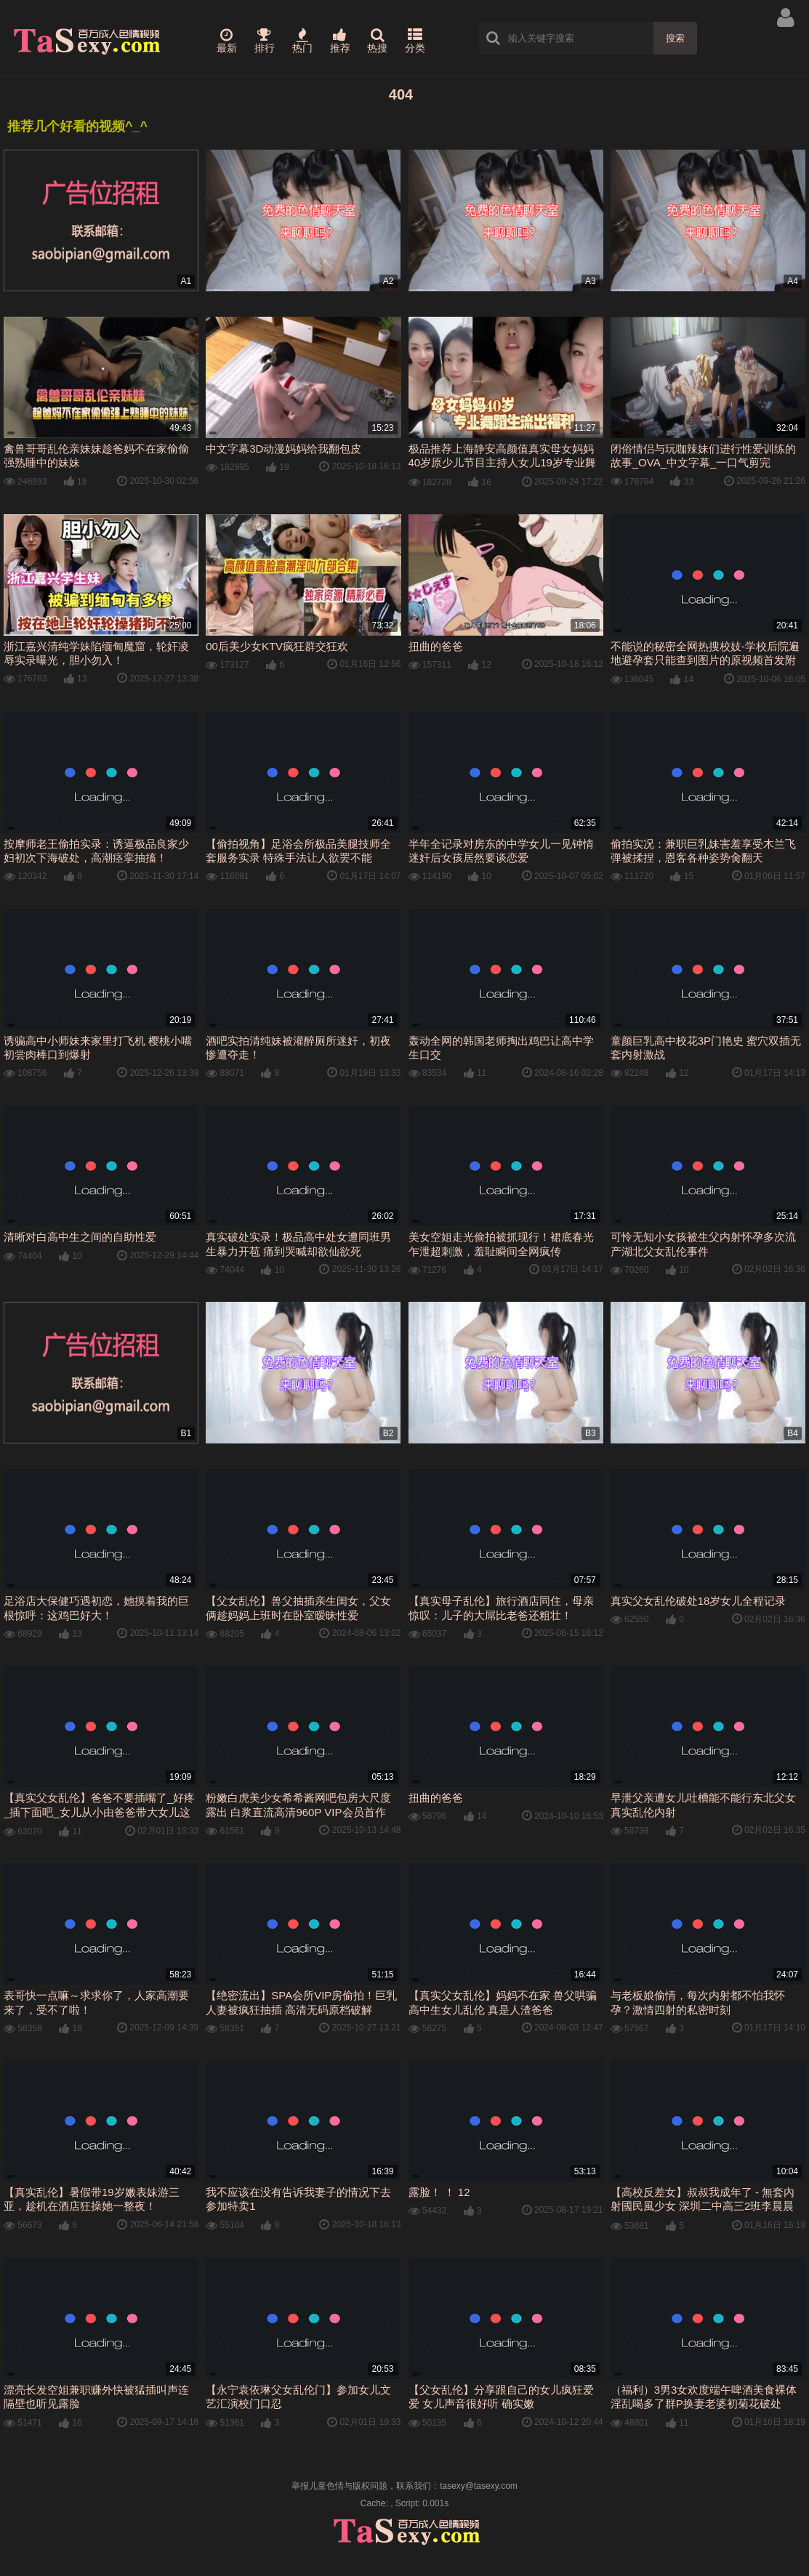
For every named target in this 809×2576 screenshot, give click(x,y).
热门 (302, 41)
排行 (264, 41)
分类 (415, 41)
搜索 (675, 38)
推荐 (340, 41)
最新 (227, 41)
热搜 (377, 41)
